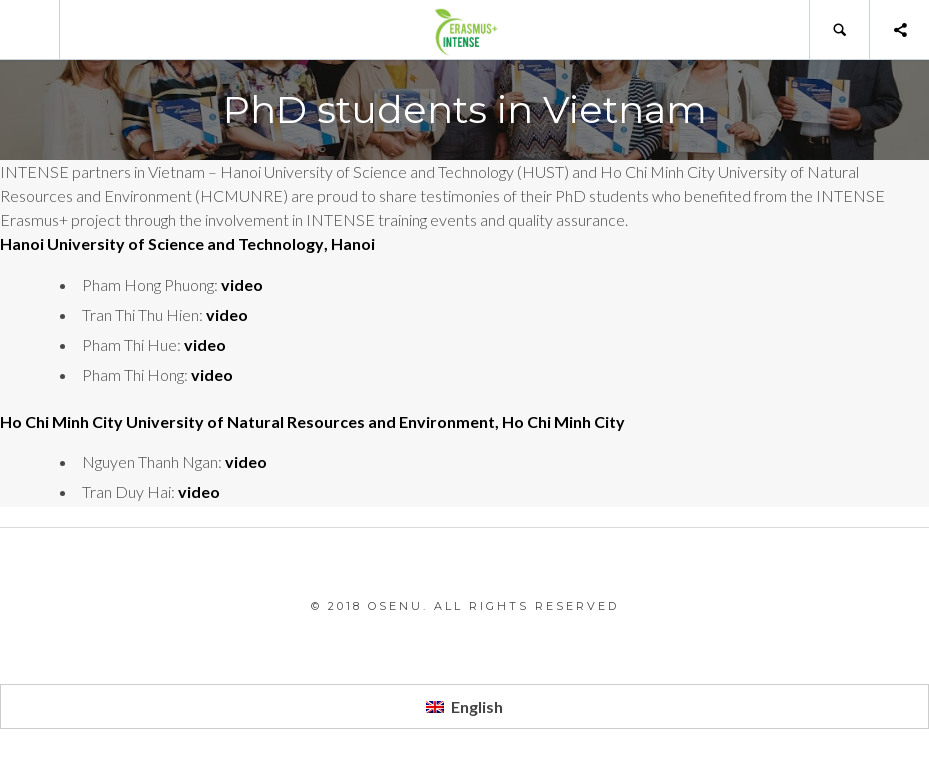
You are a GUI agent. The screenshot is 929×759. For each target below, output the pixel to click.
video (242, 284)
